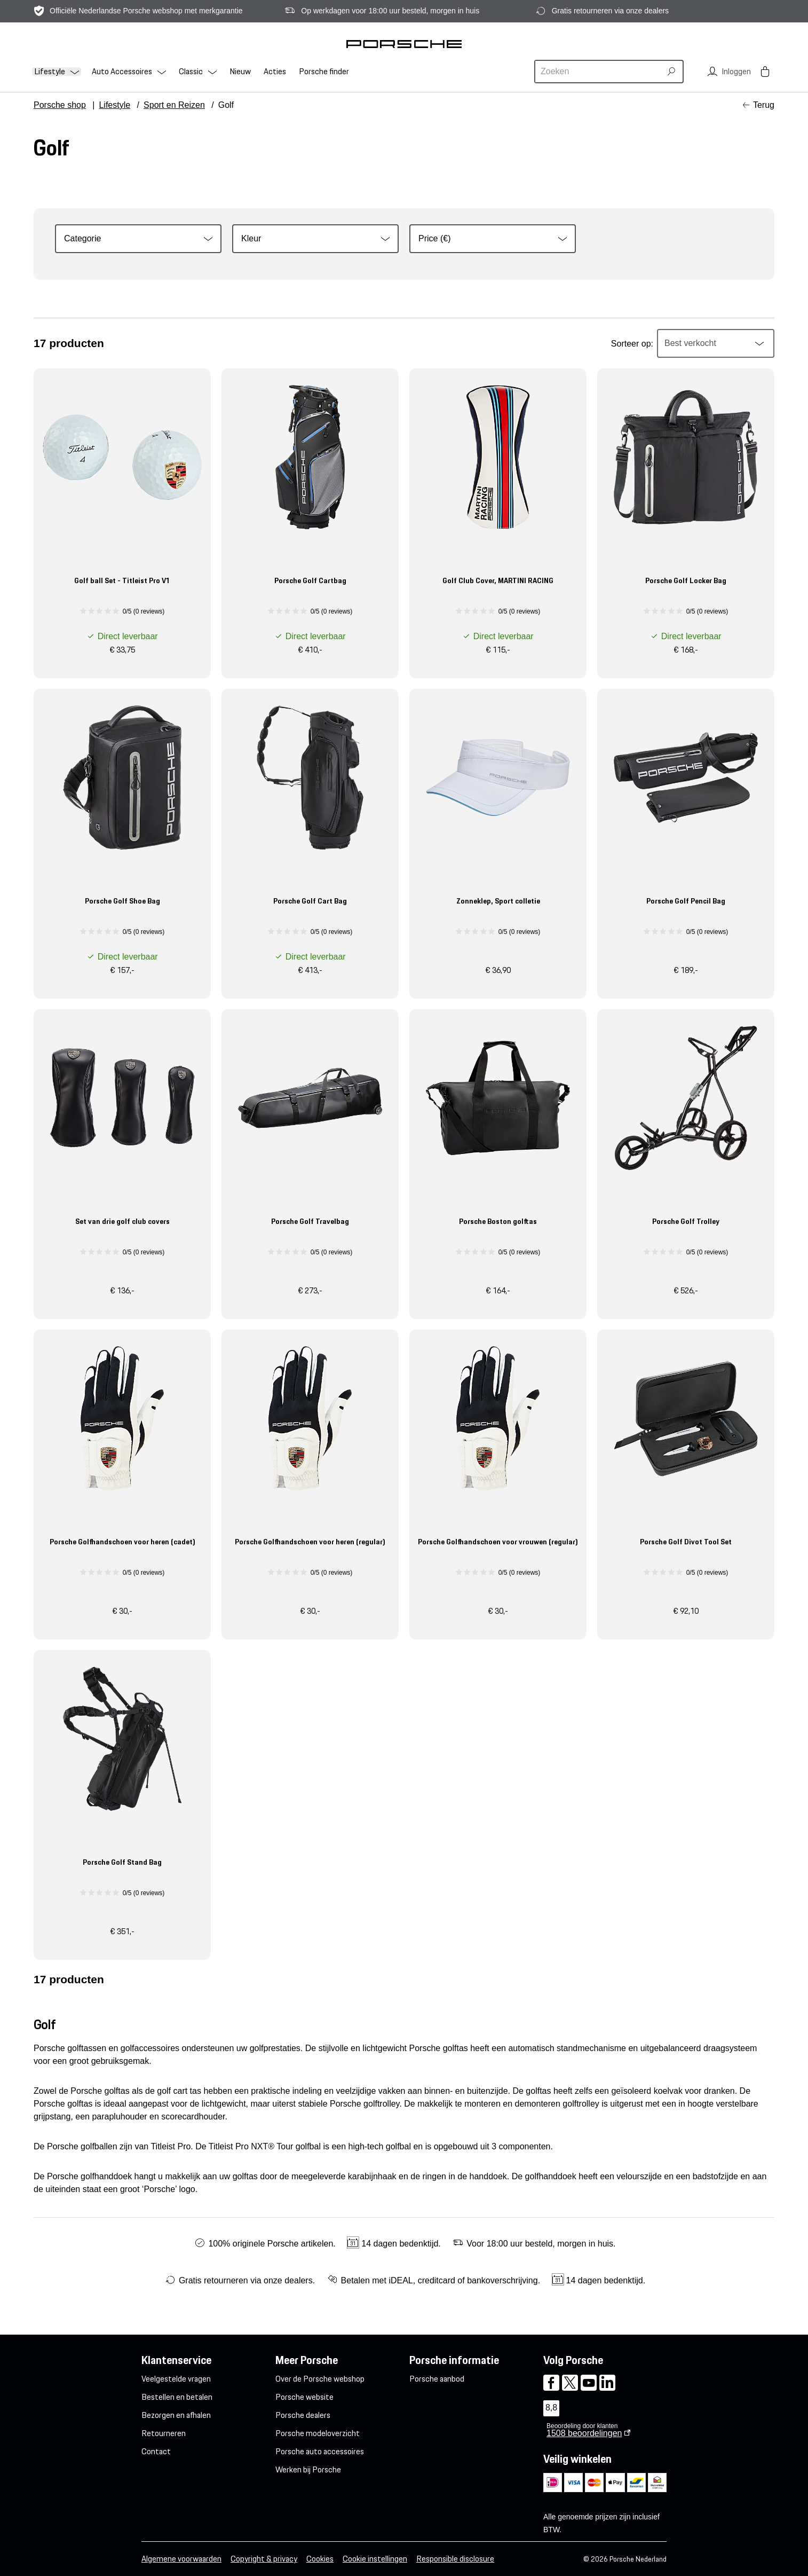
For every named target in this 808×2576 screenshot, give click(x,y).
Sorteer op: (632, 343)
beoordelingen (584, 2433)
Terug (763, 104)
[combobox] (599, 71)
